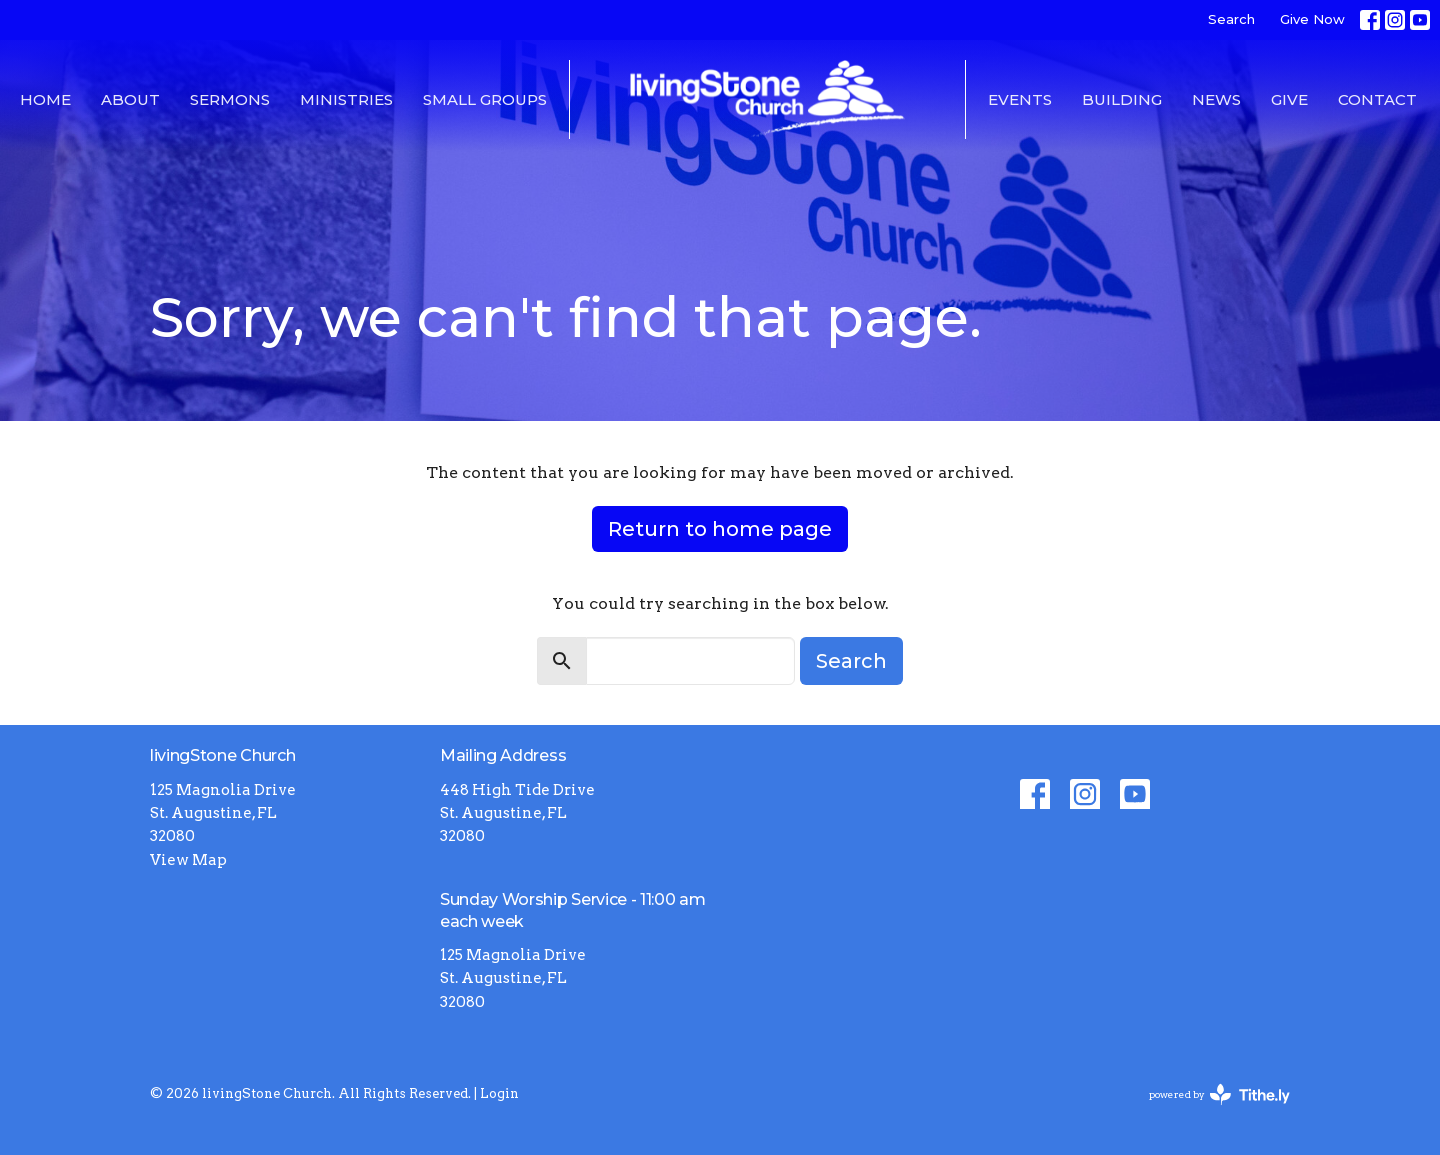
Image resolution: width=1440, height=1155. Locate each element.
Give (1289, 99)
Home (45, 99)
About (130, 99)
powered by (1219, 1094)
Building (1122, 99)
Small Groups (485, 99)
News (1216, 99)
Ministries (346, 99)
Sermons (230, 99)
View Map (188, 860)
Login (499, 1093)
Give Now (1312, 19)
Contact (1377, 99)
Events (1020, 99)
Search (1231, 19)
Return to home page (720, 529)
